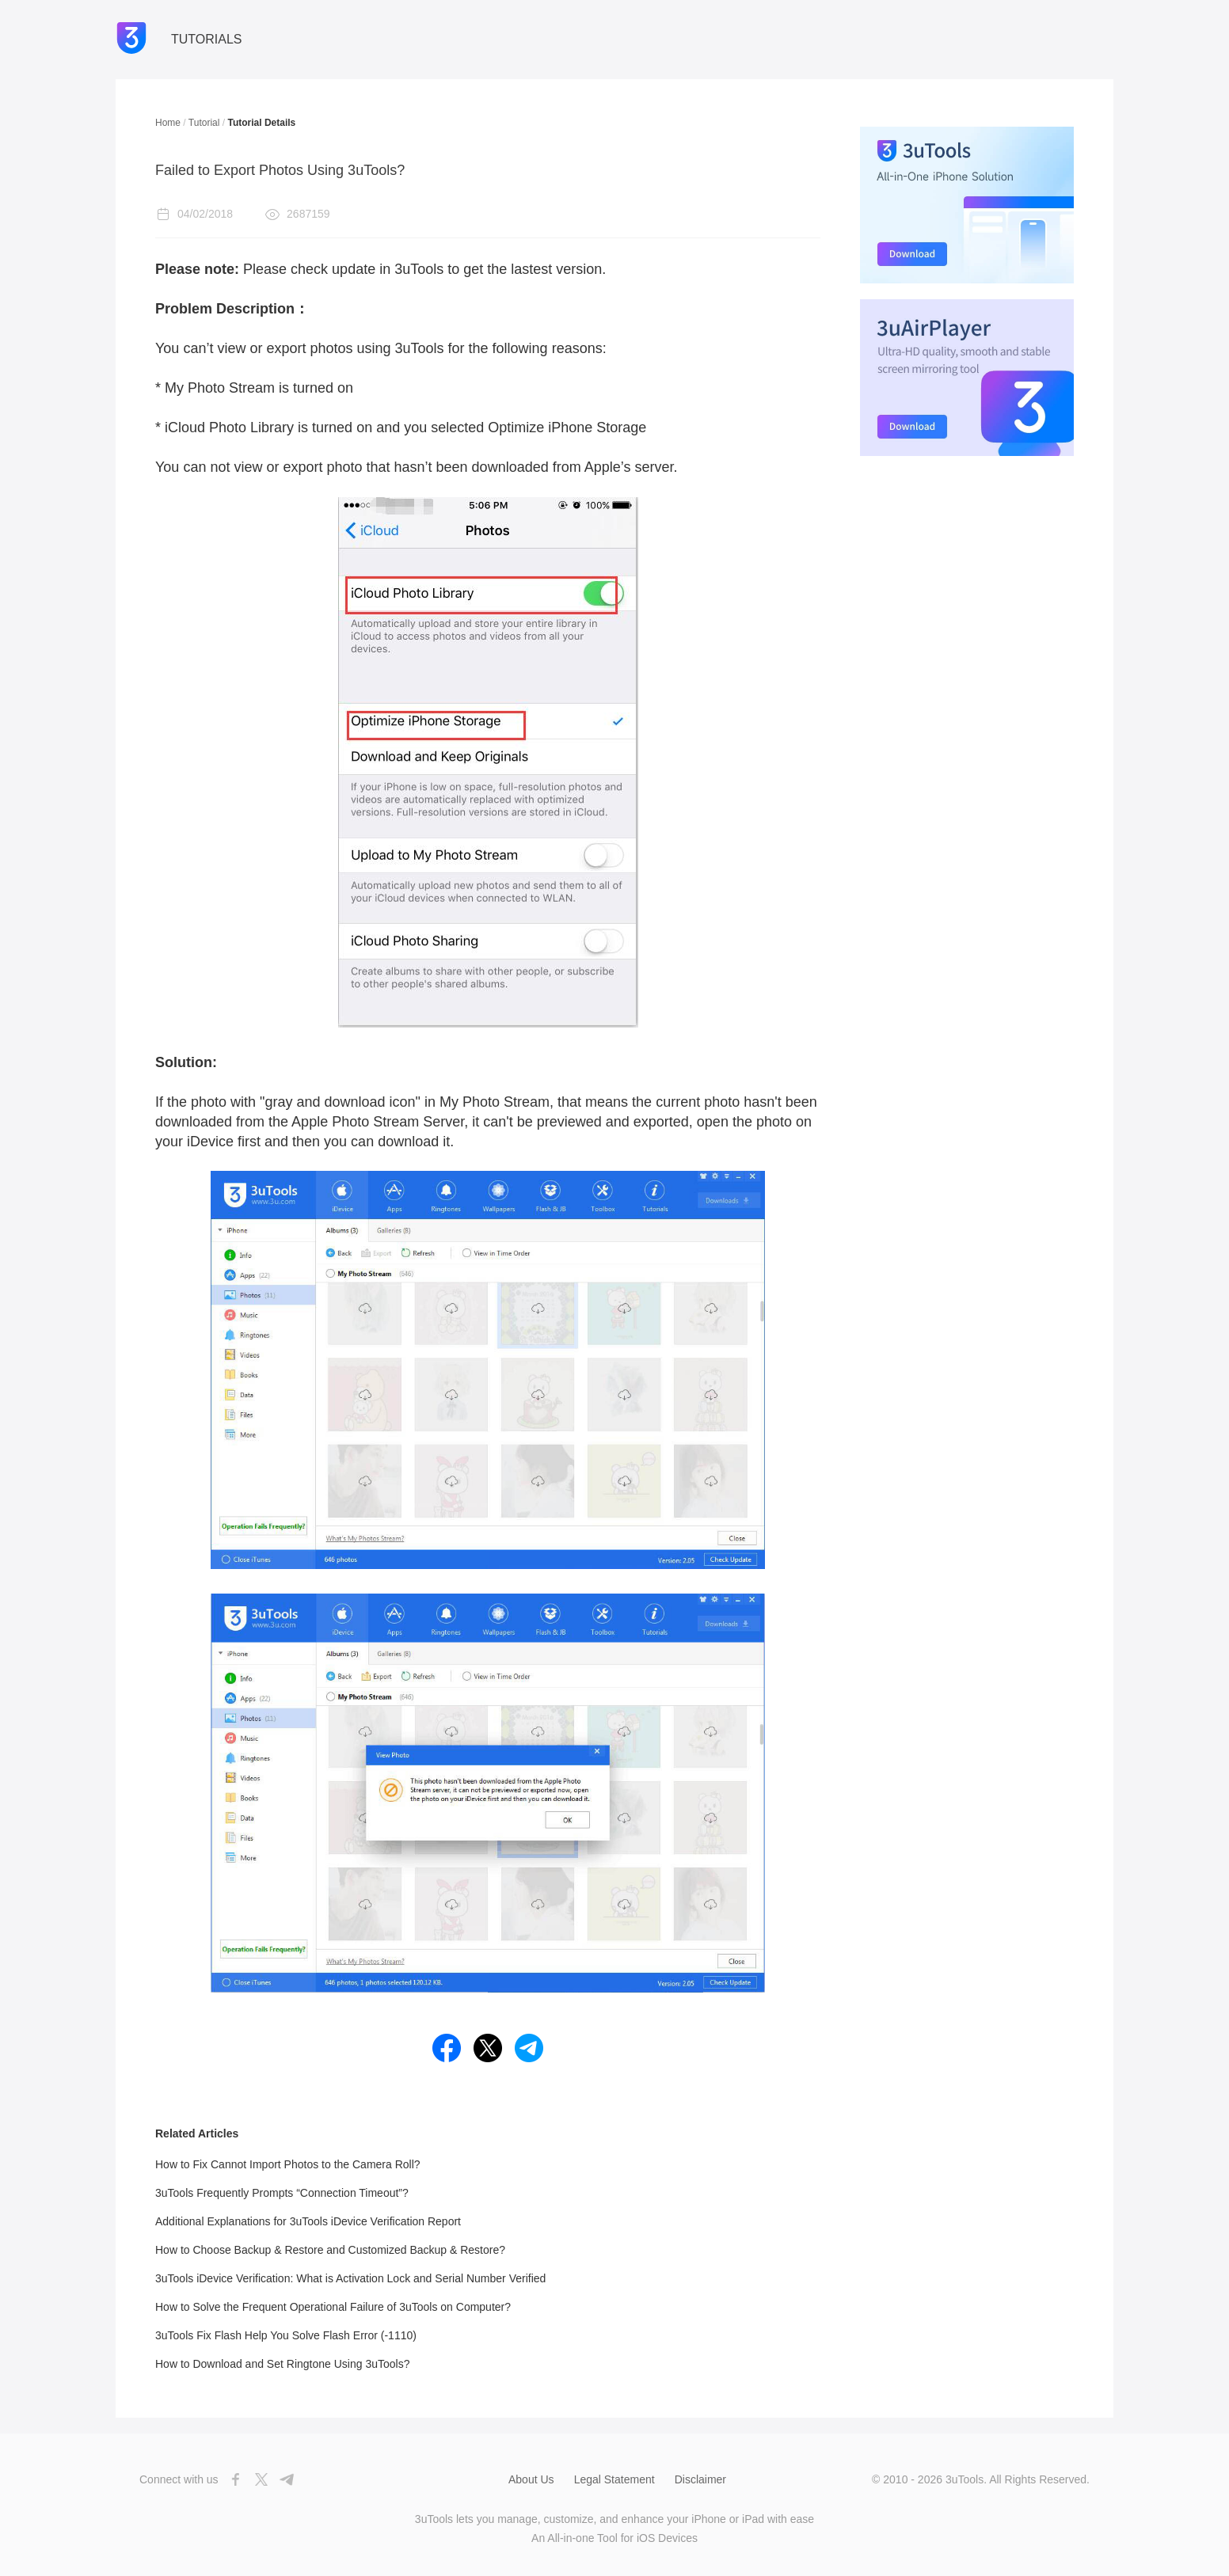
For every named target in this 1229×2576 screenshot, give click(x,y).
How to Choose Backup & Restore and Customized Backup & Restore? (330, 2250)
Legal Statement (614, 2479)
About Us (531, 2479)
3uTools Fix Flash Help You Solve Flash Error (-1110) (286, 2335)
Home (168, 122)
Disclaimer (700, 2479)
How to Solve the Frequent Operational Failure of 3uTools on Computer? (333, 2307)
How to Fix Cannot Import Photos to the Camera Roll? (287, 2164)
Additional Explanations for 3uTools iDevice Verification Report (308, 2221)
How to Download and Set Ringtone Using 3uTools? (282, 2364)
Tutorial (204, 122)
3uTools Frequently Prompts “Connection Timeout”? (282, 2193)
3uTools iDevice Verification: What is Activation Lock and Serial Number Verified (350, 2278)
